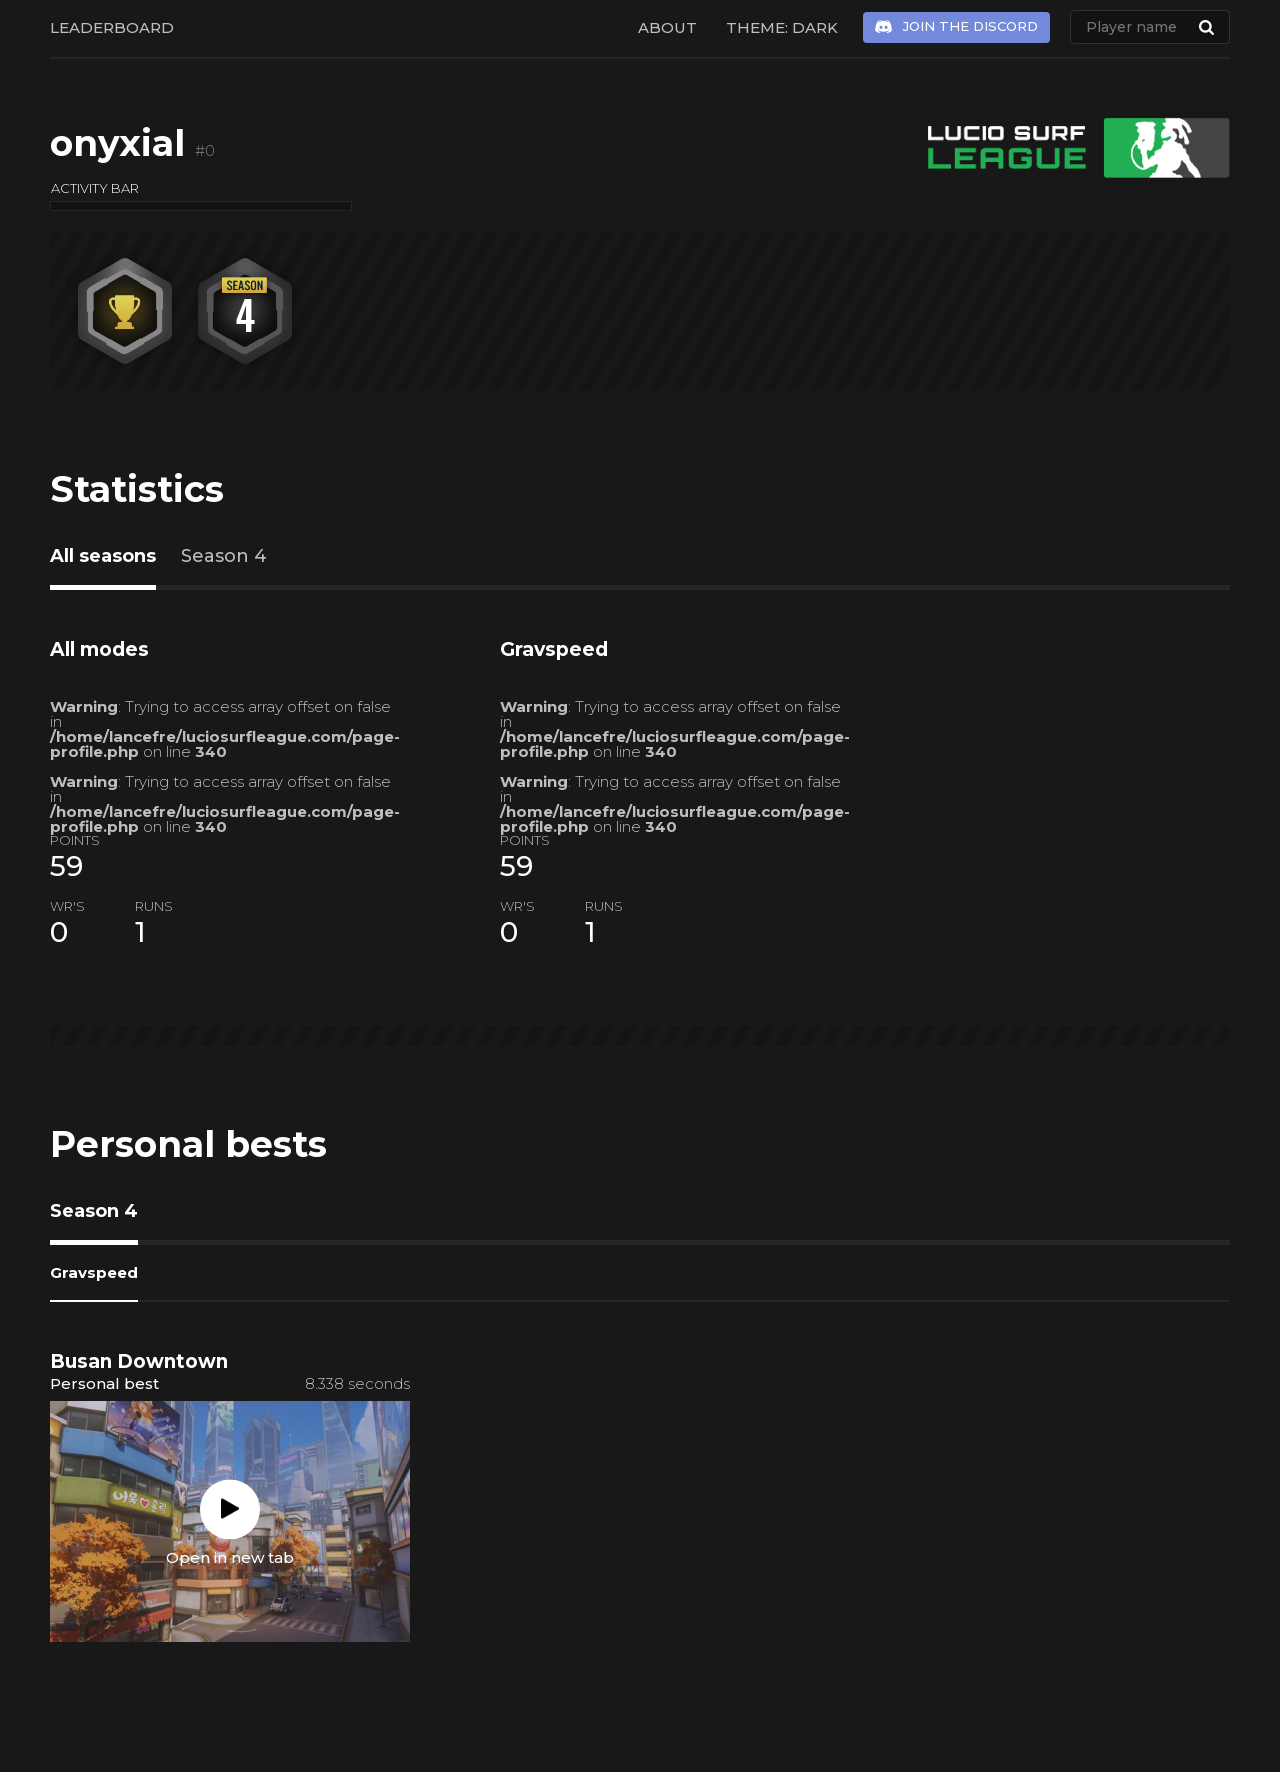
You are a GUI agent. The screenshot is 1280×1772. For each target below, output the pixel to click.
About (667, 27)
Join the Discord (970, 26)
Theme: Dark (782, 27)
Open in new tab (230, 1556)
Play (230, 1509)
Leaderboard (112, 27)
